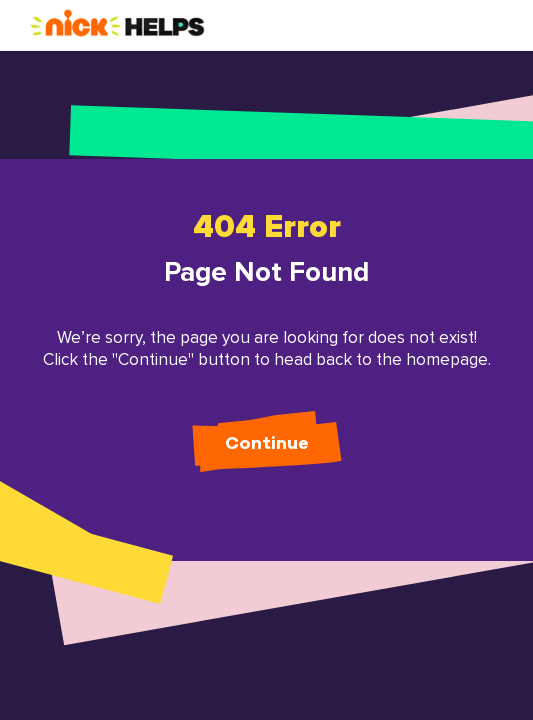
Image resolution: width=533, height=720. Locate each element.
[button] (117, 24)
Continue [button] (267, 444)
